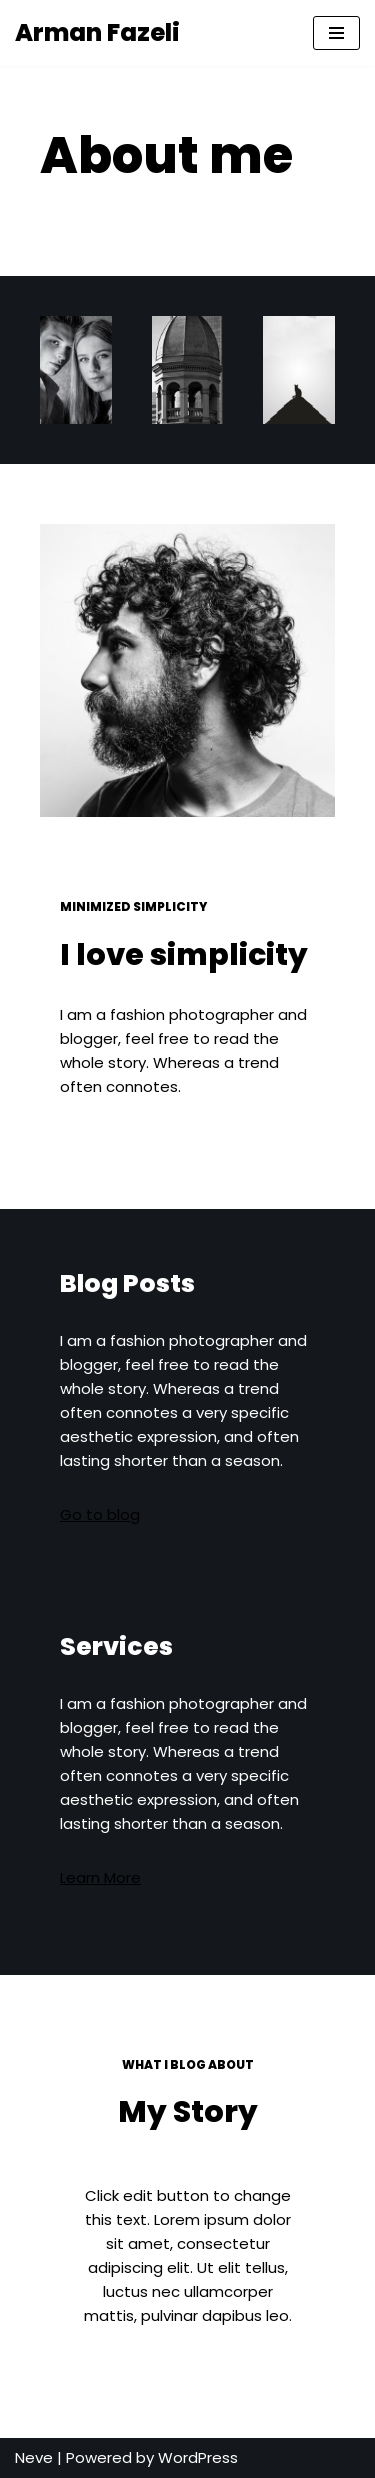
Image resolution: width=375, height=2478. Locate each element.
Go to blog (100, 1514)
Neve (34, 2457)
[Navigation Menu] (336, 33)
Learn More (100, 1877)
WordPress (198, 2457)
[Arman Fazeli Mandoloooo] (97, 33)
